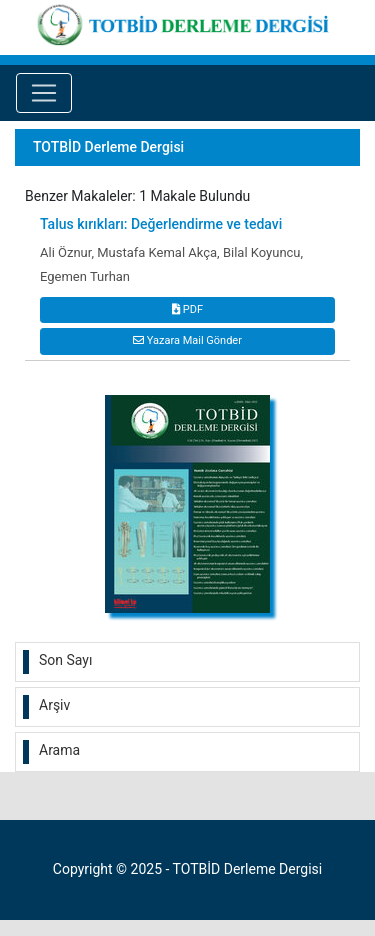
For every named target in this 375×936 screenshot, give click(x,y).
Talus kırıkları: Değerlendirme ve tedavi (161, 224)
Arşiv (54, 705)
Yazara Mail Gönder (187, 340)
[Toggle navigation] (44, 93)
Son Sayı (65, 660)
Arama (59, 750)
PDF (187, 309)
